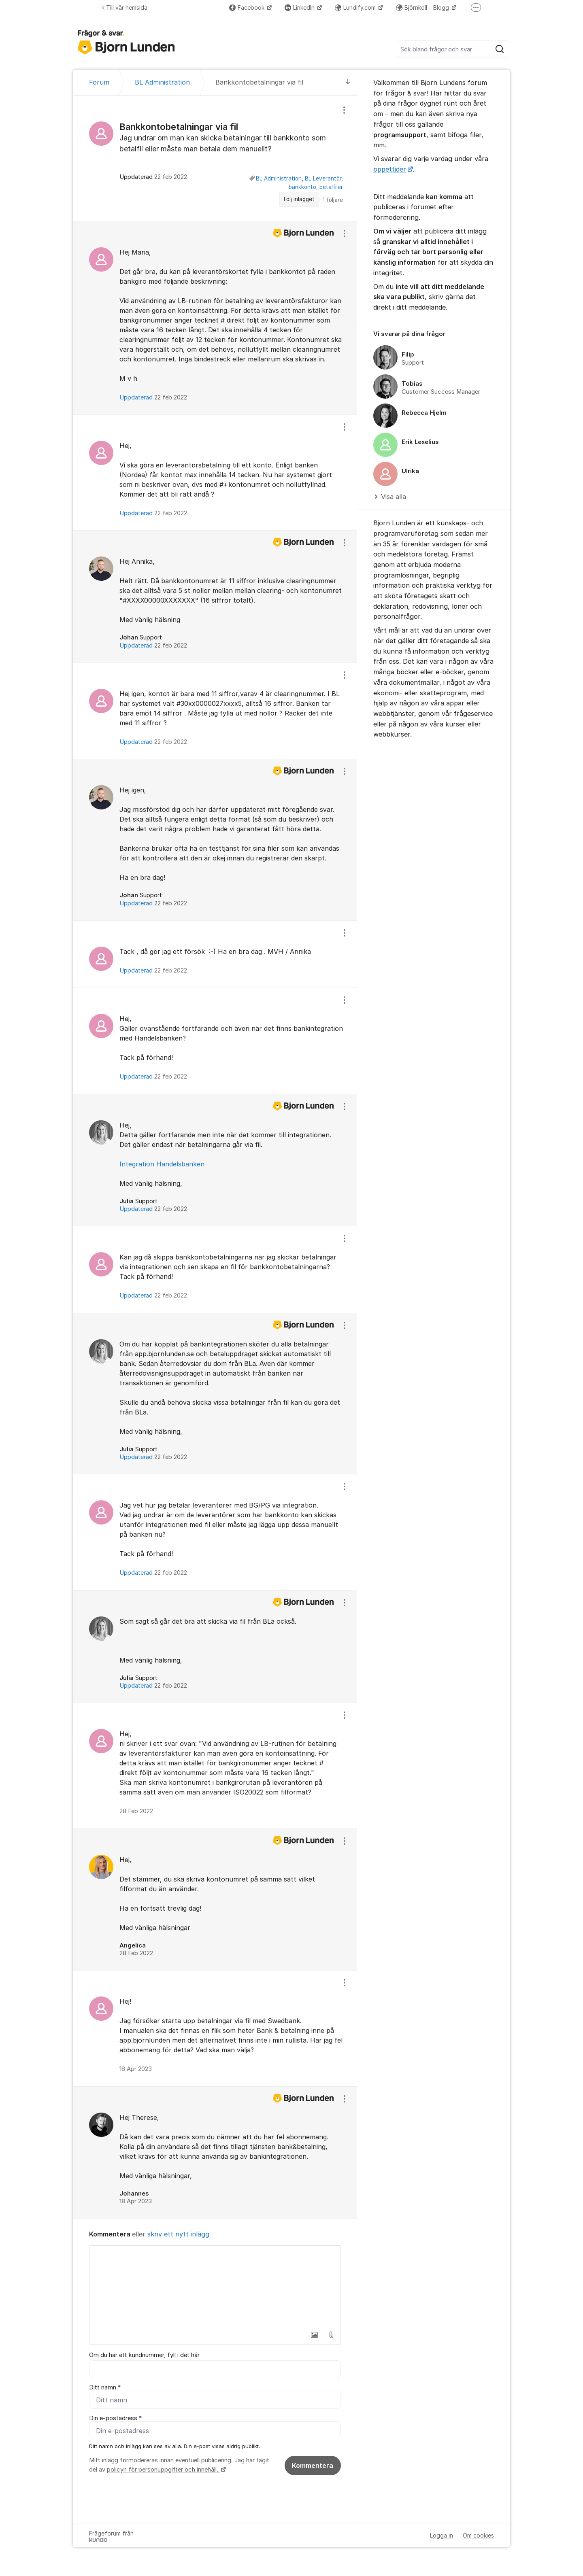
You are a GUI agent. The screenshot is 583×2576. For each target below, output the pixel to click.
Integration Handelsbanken (161, 1164)
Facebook (247, 7)
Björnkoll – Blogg (423, 7)
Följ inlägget (299, 199)
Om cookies (478, 2535)
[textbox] (214, 2286)
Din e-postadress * (115, 2418)
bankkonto (302, 187)
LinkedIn (300, 7)
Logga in (441, 2535)
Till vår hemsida (124, 7)
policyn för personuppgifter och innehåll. (163, 2470)
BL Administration (279, 178)
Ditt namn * (105, 2387)
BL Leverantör (323, 178)
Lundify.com (356, 7)
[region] (215, 158)
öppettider (389, 169)
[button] (314, 2335)
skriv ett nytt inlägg (178, 2234)
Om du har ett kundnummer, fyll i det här (144, 2355)
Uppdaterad (153, 397)
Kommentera (312, 2466)
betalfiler (331, 187)
